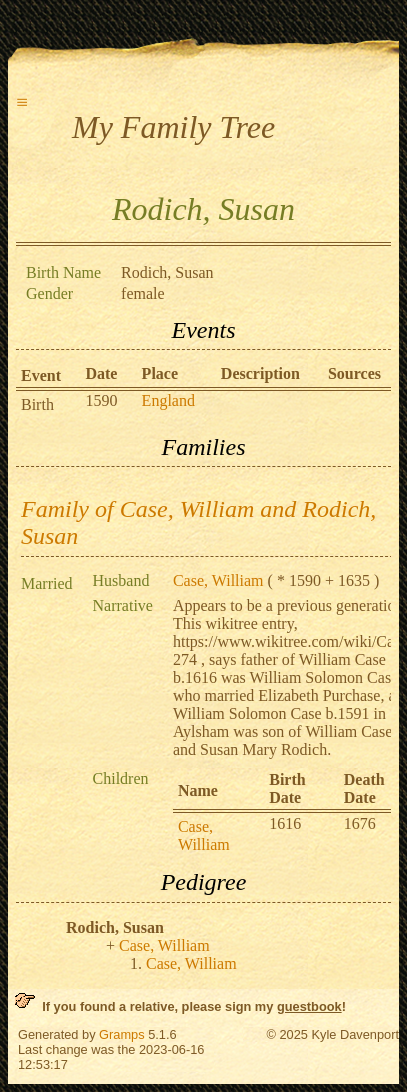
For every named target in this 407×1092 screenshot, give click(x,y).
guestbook (309, 1006)
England (168, 400)
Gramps (122, 1034)
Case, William (218, 580)
